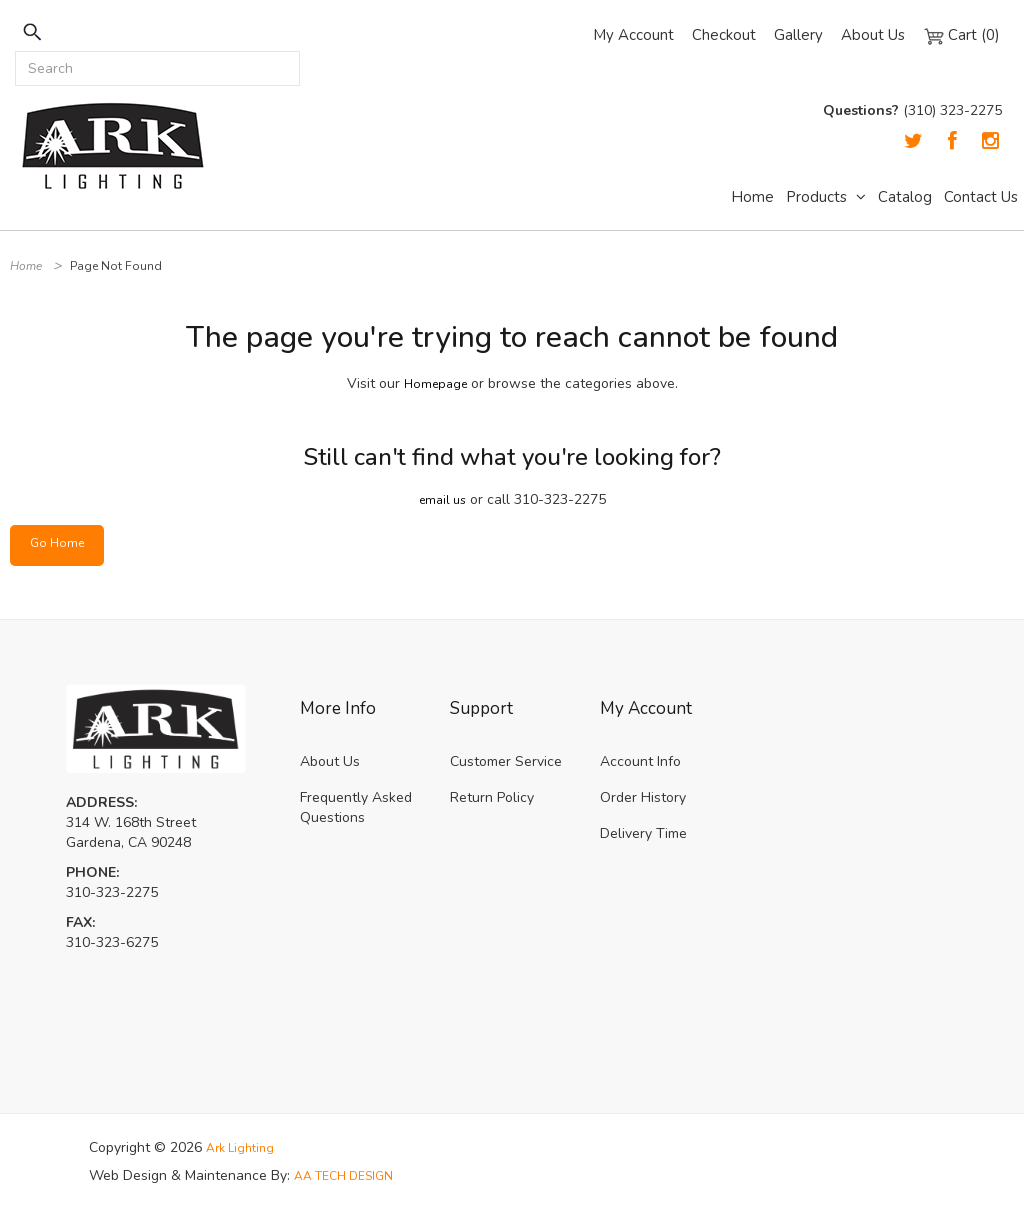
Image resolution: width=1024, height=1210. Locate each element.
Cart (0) (961, 35)
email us (442, 499)
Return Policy (492, 797)
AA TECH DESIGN (351, 1175)
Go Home (59, 544)
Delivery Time (643, 833)
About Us (873, 35)
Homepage (435, 383)
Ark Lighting (244, 1147)
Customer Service (506, 761)
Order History (643, 797)
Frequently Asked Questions (356, 807)
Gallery (798, 35)
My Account (633, 35)
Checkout (724, 35)
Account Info (640, 761)
